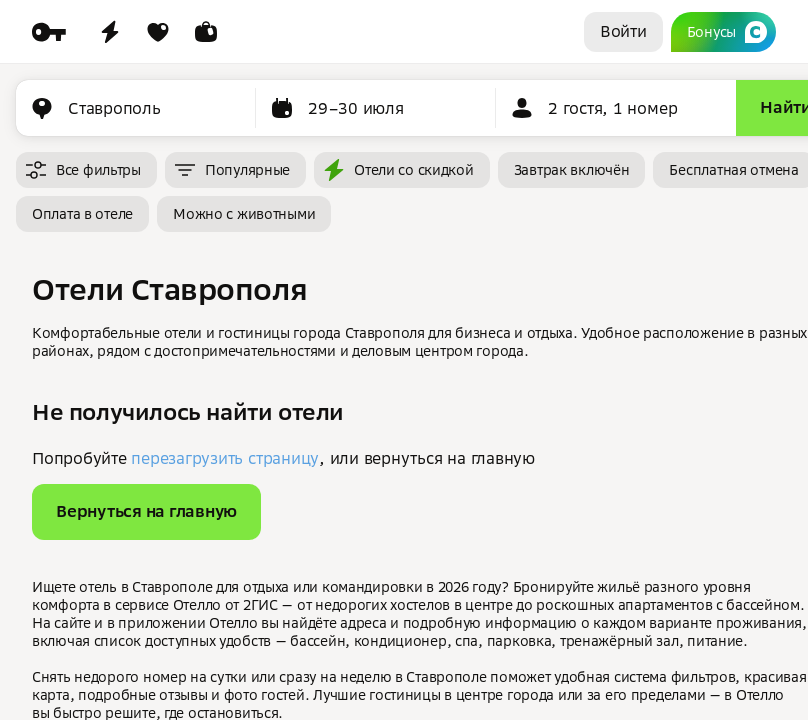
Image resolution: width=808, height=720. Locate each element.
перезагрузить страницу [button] (225, 458)
